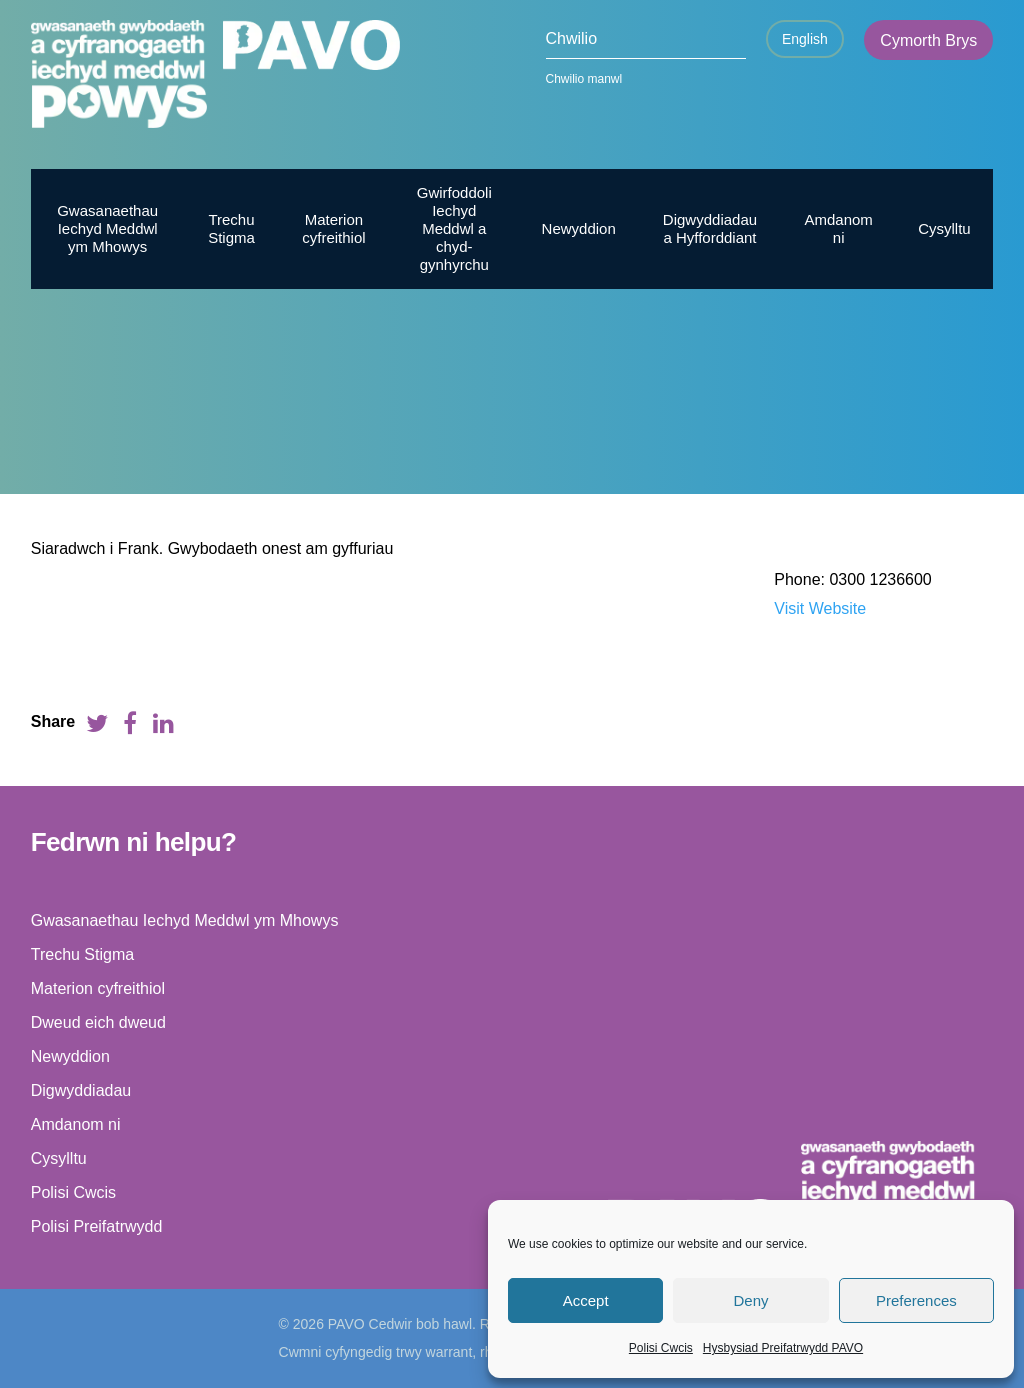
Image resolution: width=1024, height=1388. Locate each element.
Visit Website (820, 608)
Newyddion (579, 228)
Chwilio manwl (584, 79)
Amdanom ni (838, 228)
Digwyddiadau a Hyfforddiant (710, 228)
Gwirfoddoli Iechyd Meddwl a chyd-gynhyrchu (454, 228)
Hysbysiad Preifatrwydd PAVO (783, 1348)
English (805, 39)
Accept (586, 1300)
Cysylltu (944, 228)
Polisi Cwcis (661, 1348)
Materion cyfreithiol (333, 228)
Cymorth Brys (928, 40)
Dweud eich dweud (98, 1022)
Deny (750, 1300)
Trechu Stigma (231, 228)
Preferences (916, 1300)
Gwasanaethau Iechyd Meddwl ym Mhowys (107, 228)
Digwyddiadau (81, 1090)
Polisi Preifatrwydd (97, 1226)
